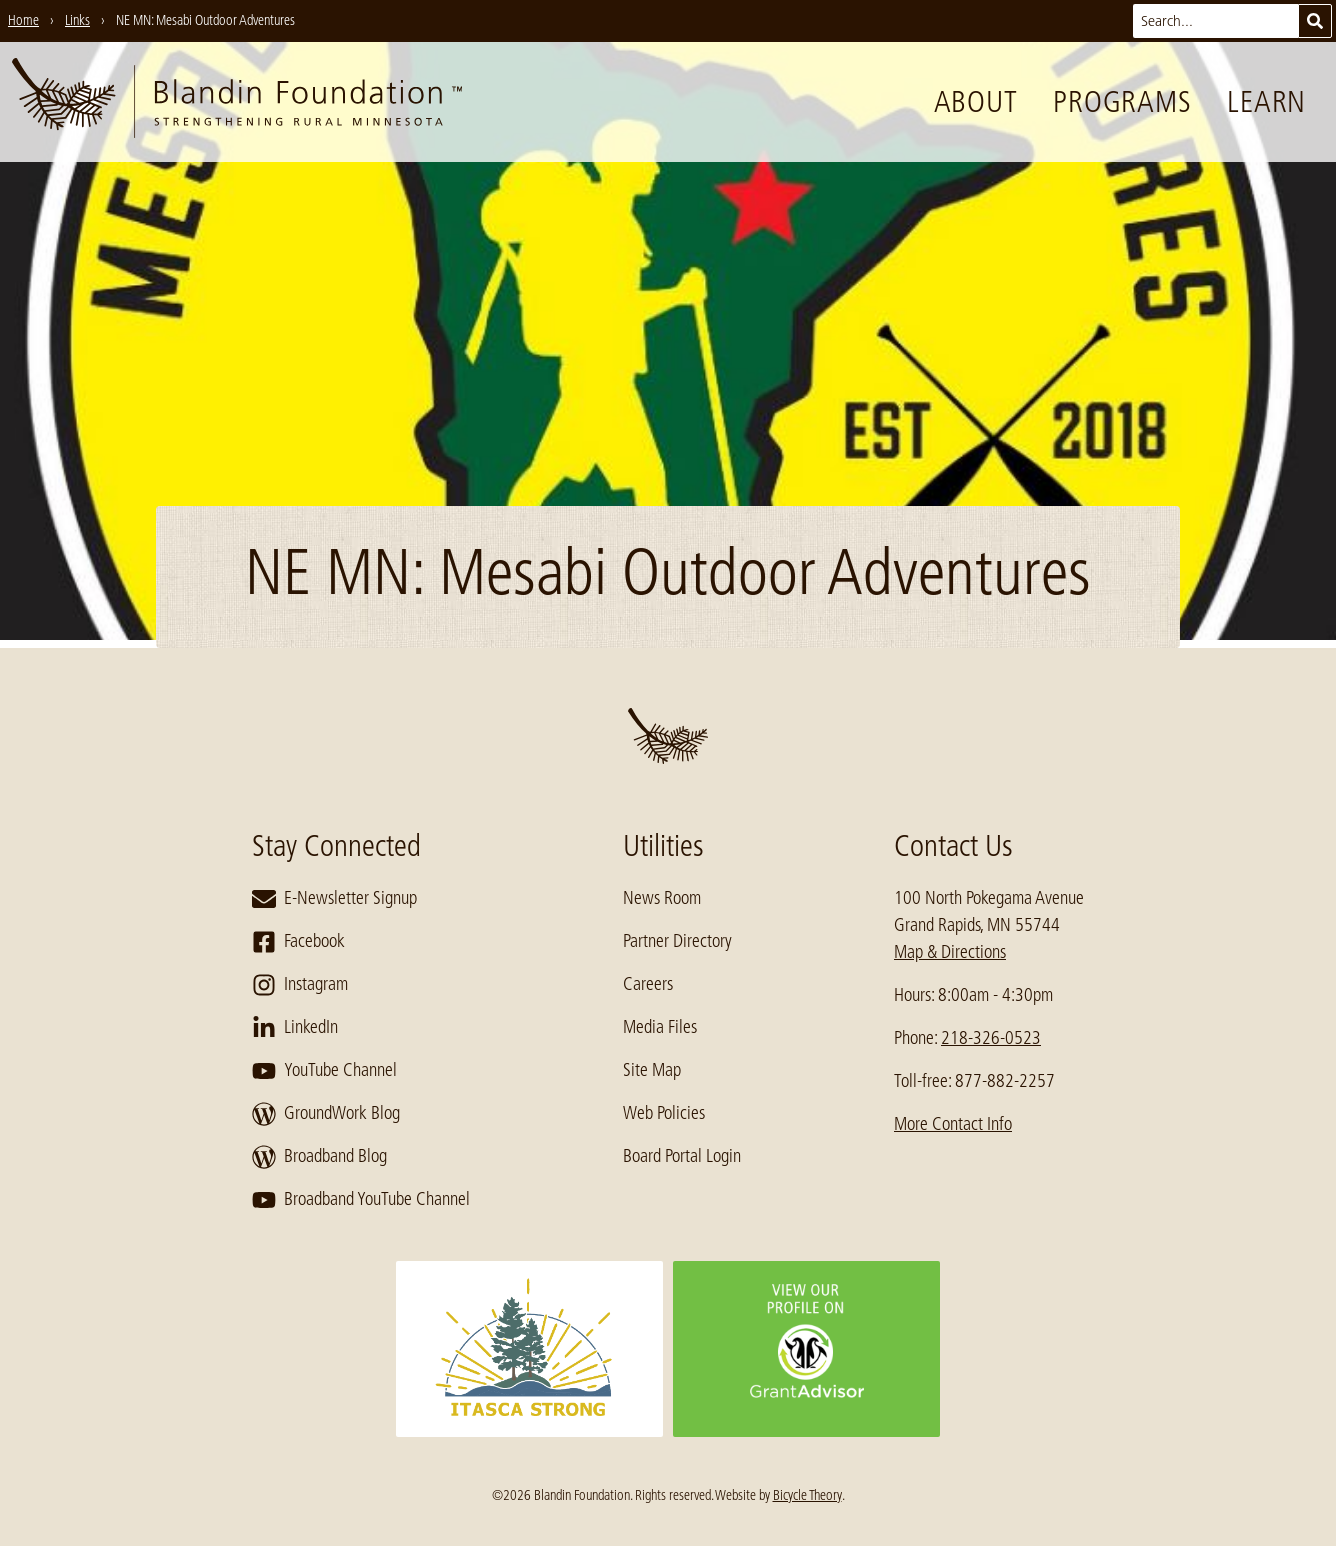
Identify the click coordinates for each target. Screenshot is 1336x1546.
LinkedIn (295, 1028)
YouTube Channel (324, 1071)
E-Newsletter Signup (334, 899)
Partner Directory (677, 941)
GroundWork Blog (326, 1114)
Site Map (652, 1070)
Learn (1266, 102)
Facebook (298, 942)
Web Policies (664, 1113)
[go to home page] (237, 102)
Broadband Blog (319, 1157)
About (976, 102)
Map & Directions (950, 952)
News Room (662, 898)
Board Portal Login (682, 1156)
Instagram (300, 985)
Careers (648, 984)
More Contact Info (953, 1124)
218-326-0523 (991, 1038)
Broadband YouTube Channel (361, 1200)
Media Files (660, 1027)
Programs (1122, 102)
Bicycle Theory (807, 1495)
